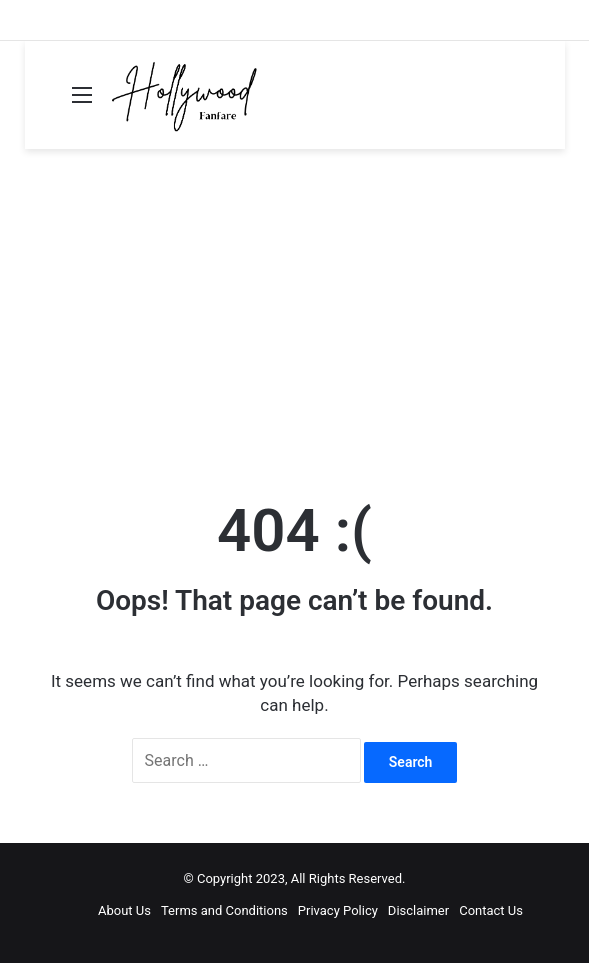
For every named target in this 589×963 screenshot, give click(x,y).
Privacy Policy (338, 910)
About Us (124, 910)
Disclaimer (418, 910)
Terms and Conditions (224, 910)
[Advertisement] (294, 319)
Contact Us (491, 910)
